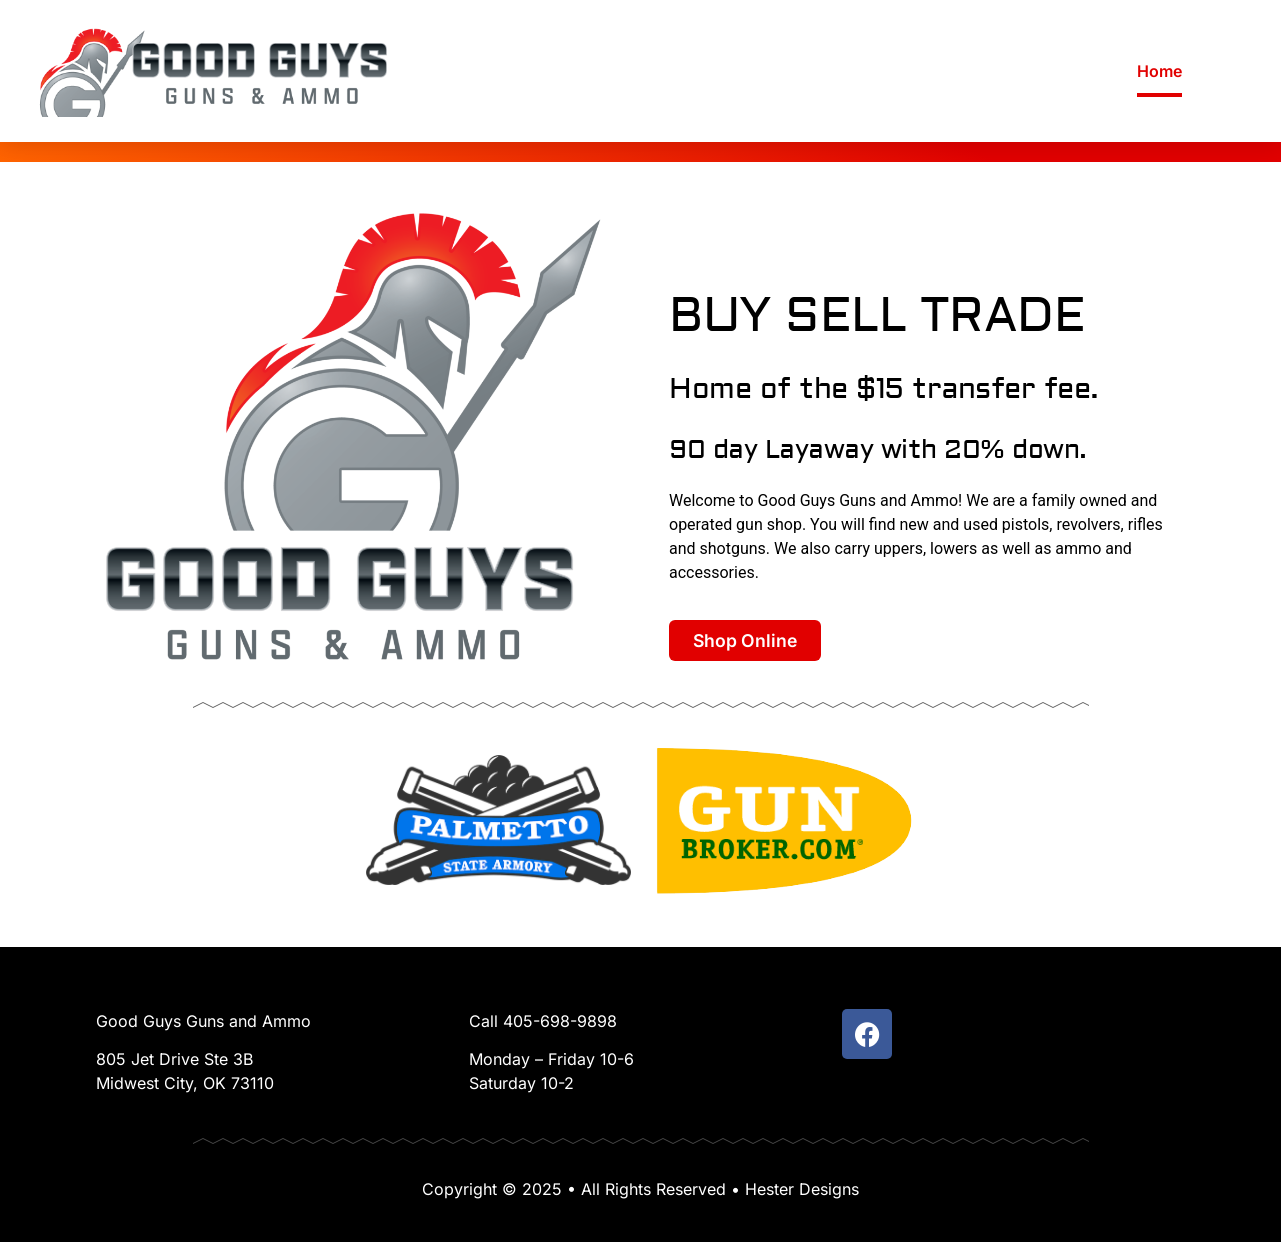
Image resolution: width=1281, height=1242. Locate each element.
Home (1159, 71)
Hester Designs (802, 1189)
